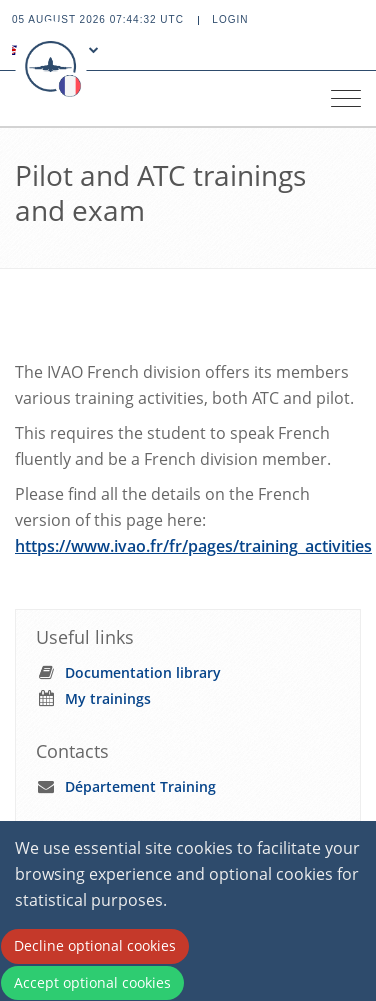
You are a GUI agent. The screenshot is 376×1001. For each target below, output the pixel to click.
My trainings (108, 698)
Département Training (140, 786)
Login (230, 19)
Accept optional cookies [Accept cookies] (92, 982)
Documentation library (143, 672)
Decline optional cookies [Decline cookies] (95, 945)
